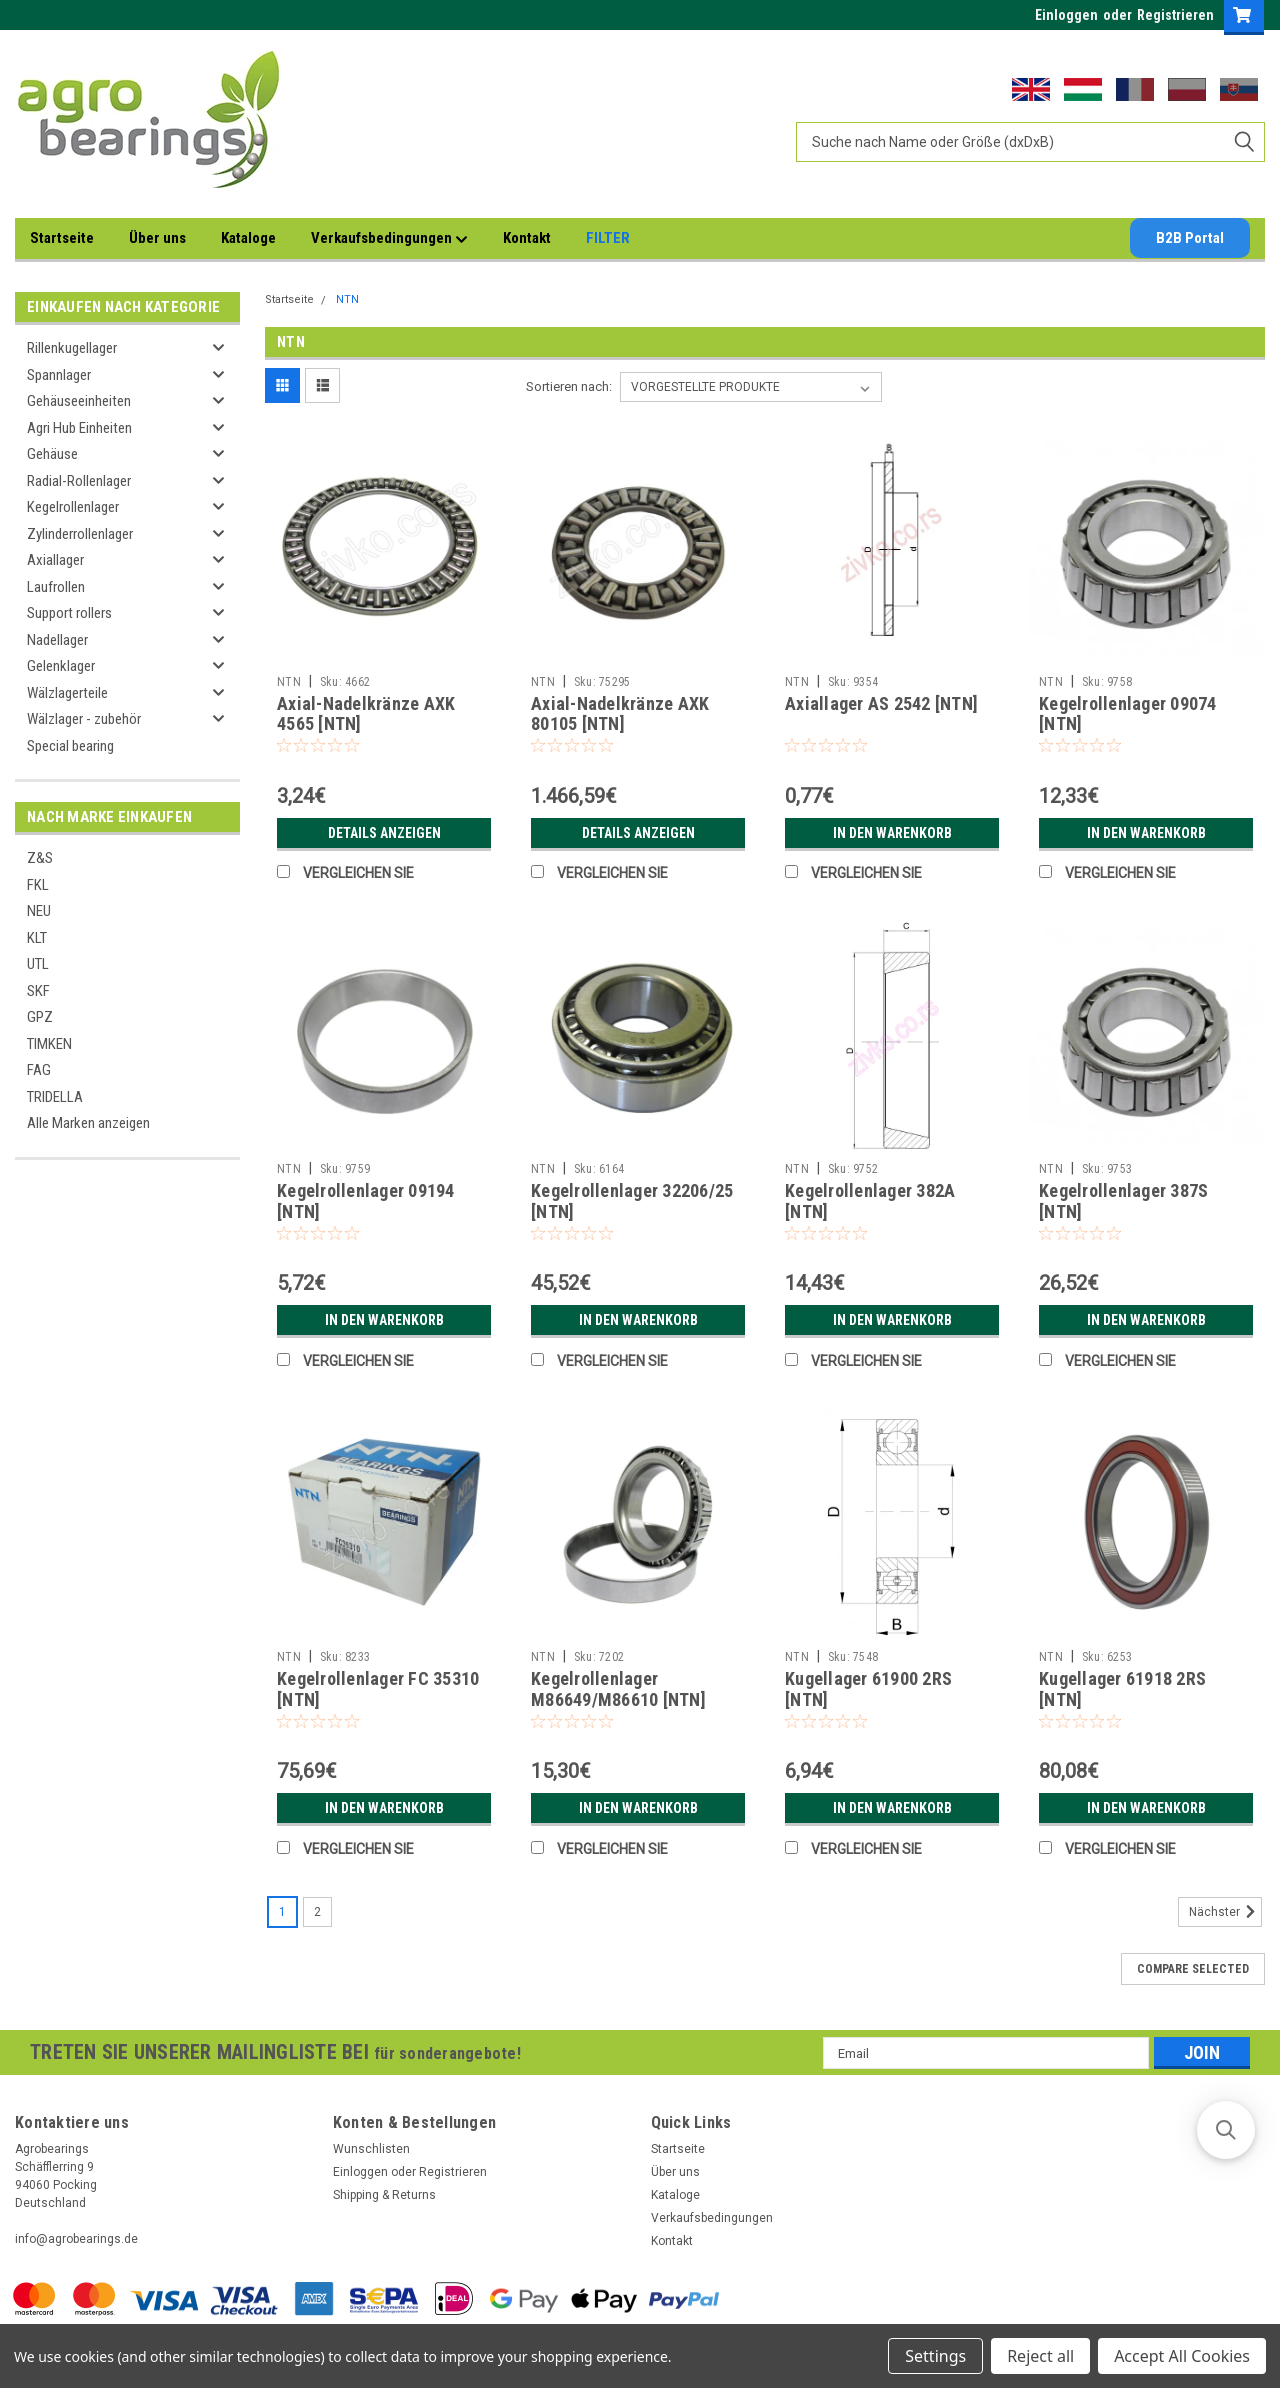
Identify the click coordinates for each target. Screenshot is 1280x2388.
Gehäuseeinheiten (79, 401)
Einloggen (1066, 15)
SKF (38, 991)
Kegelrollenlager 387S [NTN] (1123, 1201)
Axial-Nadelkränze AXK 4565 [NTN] (366, 714)
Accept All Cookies (1182, 2356)
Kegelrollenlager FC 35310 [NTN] (378, 1689)
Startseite (62, 238)
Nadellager (57, 640)
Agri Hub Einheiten (79, 428)
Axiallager (55, 560)
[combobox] (1030, 142)
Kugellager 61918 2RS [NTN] (1122, 1689)
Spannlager (59, 375)
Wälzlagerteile (67, 693)
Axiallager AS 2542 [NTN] (881, 703)
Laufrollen (56, 587)
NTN (347, 299)
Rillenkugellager (72, 348)
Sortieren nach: (569, 386)
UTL (38, 964)
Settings (935, 2356)
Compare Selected (1193, 1969)
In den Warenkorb (892, 833)
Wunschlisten (371, 2149)
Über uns (157, 238)
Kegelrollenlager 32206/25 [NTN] (632, 1201)
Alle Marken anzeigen (88, 1123)
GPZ (40, 1017)
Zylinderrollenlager (80, 534)
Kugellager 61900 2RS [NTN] (868, 1689)
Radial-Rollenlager (79, 481)
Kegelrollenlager (73, 507)
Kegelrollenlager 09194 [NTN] (366, 1201)
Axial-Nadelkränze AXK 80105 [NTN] (620, 714)
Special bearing (70, 746)
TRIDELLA (55, 1097)
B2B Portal (1190, 238)
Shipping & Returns (384, 2195)
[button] (1226, 2130)
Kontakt (527, 238)
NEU (39, 911)
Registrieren (1175, 15)
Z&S (40, 858)
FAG (39, 1070)
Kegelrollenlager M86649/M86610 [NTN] (618, 1689)
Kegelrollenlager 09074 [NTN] (1128, 714)
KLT (37, 938)
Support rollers (69, 613)
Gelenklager (61, 666)
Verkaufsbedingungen (389, 239)
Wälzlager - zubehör (84, 719)
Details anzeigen (384, 833)
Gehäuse (52, 454)
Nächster (1225, 1912)
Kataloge (248, 238)
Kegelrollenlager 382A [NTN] (870, 1201)
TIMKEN (49, 1044)
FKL (38, 885)
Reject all (1040, 2356)
